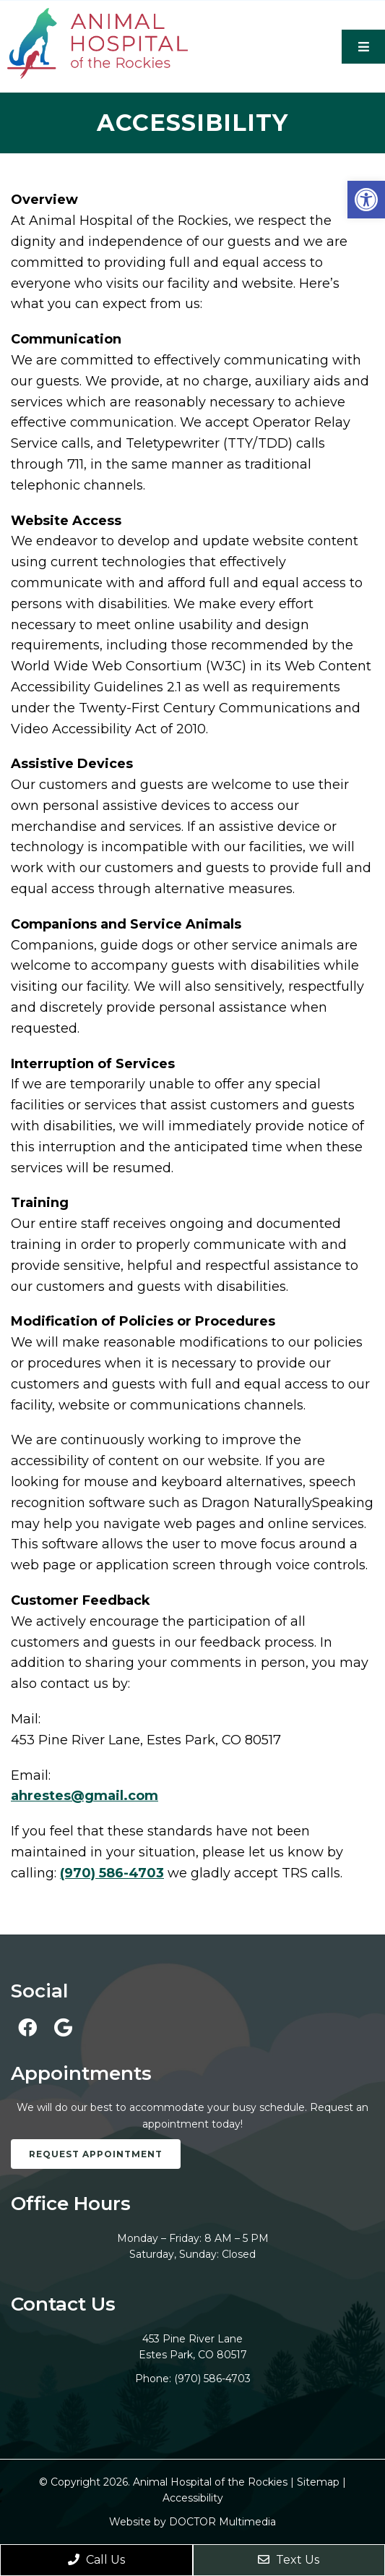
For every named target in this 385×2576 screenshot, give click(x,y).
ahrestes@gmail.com (84, 1796)
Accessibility (193, 2497)
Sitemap (318, 2481)
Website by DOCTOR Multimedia (192, 2521)
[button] (366, 199)
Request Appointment (96, 2154)
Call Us (96, 2560)
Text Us (288, 2560)
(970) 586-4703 (112, 1873)
